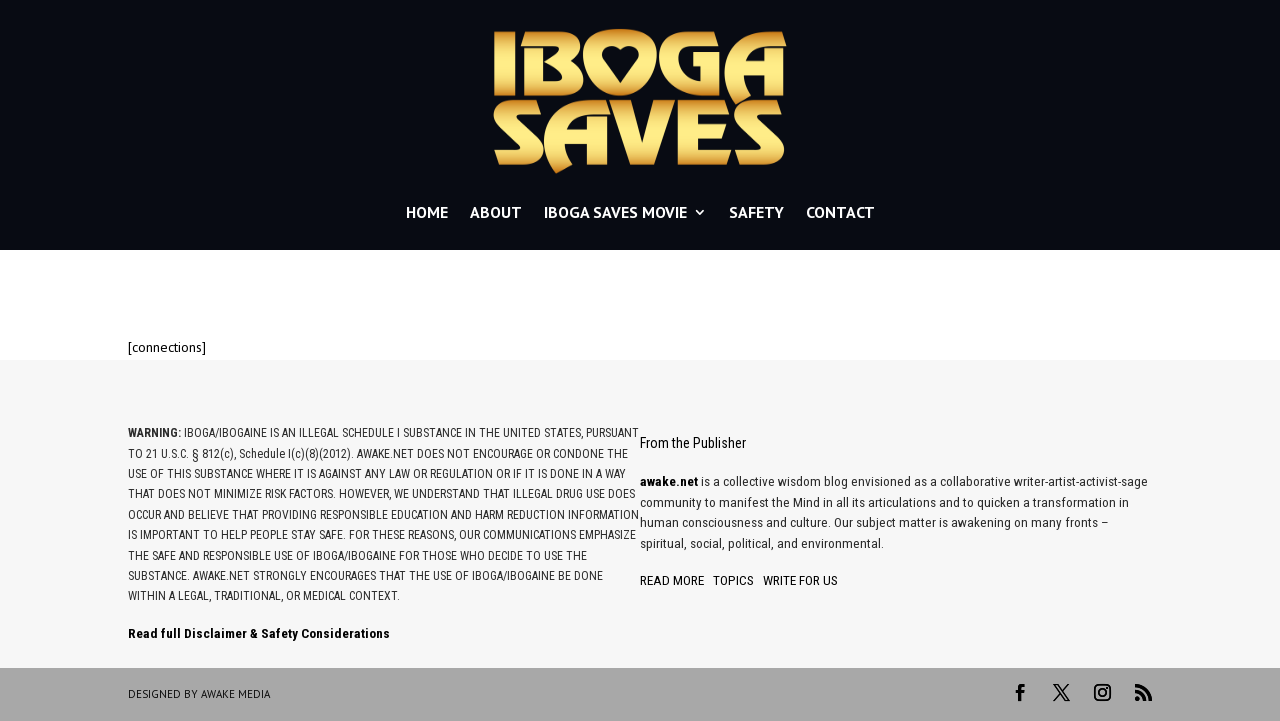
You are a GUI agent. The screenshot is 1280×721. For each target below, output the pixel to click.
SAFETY (756, 212)
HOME (427, 212)
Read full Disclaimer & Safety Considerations (259, 633)
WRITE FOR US (800, 580)
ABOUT (496, 212)
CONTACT (840, 212)
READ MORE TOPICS (697, 580)
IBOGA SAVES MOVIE (615, 212)
